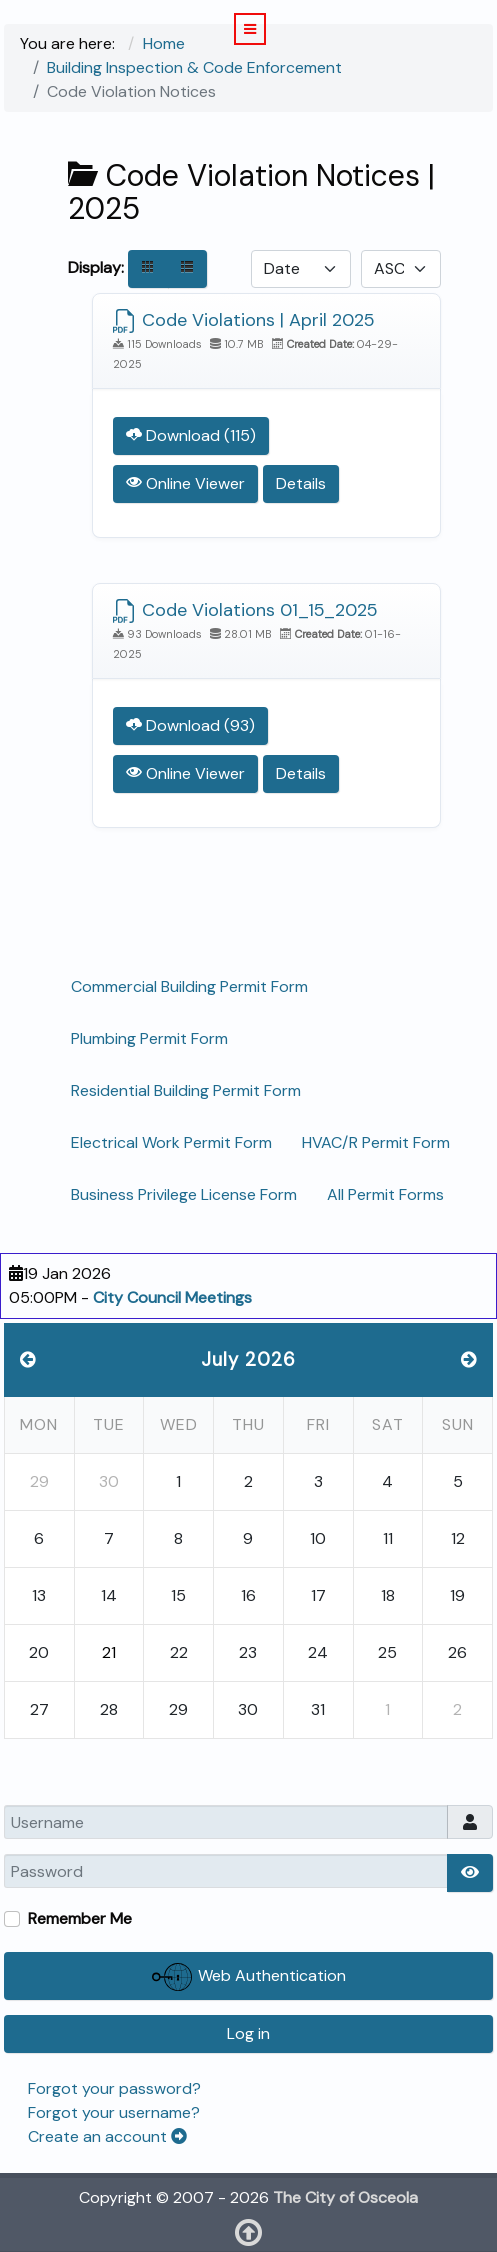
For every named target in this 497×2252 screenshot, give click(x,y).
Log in (248, 2033)
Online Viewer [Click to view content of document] (185, 483)
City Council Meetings (172, 1297)
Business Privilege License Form (184, 1194)
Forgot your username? (114, 2112)
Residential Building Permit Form (186, 1090)
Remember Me (80, 1918)
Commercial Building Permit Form (189, 986)
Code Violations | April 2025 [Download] (244, 320)
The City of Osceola (345, 2197)
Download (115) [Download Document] (191, 435)
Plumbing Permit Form (149, 1038)
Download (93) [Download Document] (190, 725)
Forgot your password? (114, 2088)
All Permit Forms (385, 1194)
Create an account (107, 2136)
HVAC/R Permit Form (376, 1142)
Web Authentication (249, 1977)
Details (301, 483)
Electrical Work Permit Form (171, 1142)
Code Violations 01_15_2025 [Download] (245, 610)
